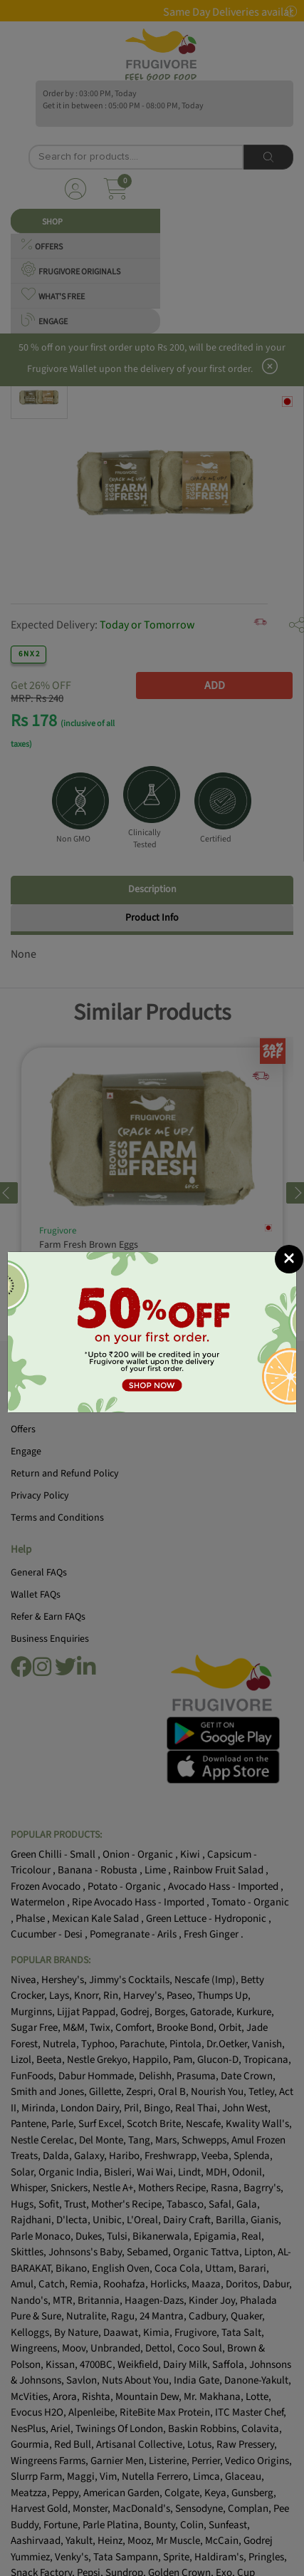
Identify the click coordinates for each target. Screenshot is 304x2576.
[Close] (289, 1259)
